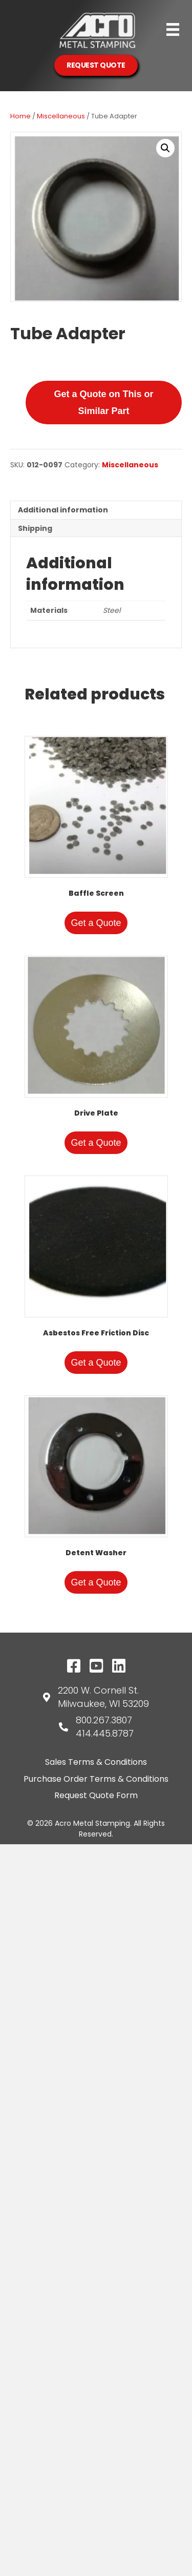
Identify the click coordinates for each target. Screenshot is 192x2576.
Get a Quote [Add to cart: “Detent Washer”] (96, 1582)
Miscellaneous (61, 116)
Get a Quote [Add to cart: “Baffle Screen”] (96, 923)
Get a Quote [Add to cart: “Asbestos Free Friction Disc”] (96, 1362)
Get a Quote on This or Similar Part (103, 402)
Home (20, 116)
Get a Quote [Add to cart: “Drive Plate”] (96, 1143)
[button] (165, 148)
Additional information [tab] (63, 510)
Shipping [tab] (35, 528)
